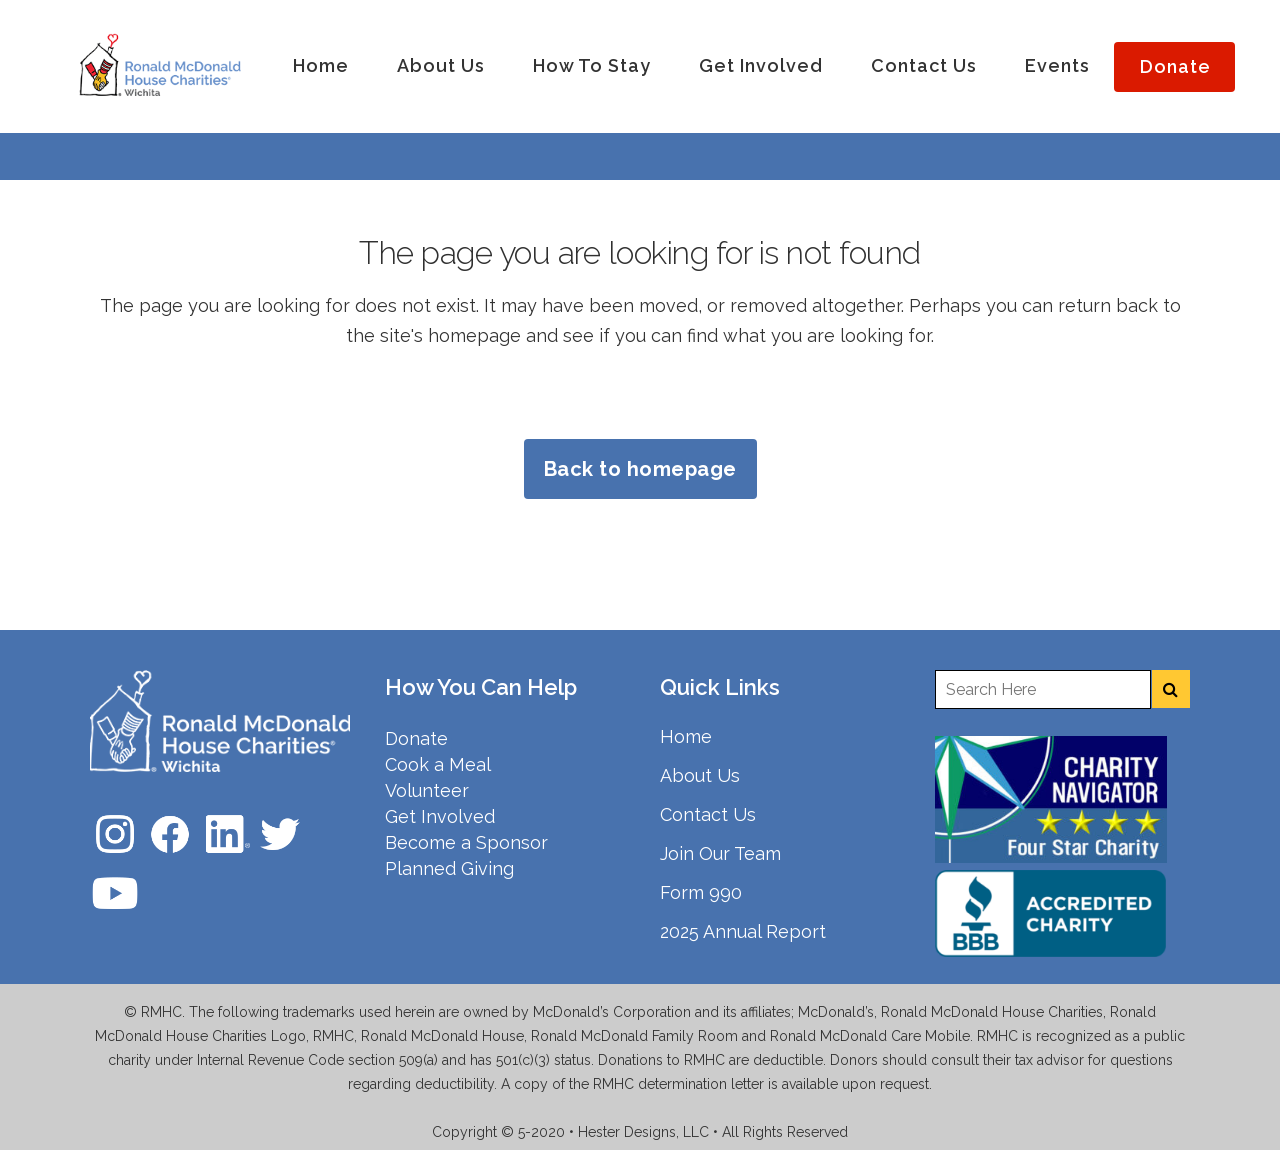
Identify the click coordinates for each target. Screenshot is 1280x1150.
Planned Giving (449, 868)
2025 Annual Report (743, 931)
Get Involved (440, 816)
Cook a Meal (438, 764)
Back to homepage (640, 469)
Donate (416, 738)
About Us (700, 775)
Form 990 (701, 892)
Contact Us (708, 814)
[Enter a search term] (1043, 689)
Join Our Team (720, 853)
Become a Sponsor (466, 842)
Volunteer (427, 790)
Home (686, 736)
